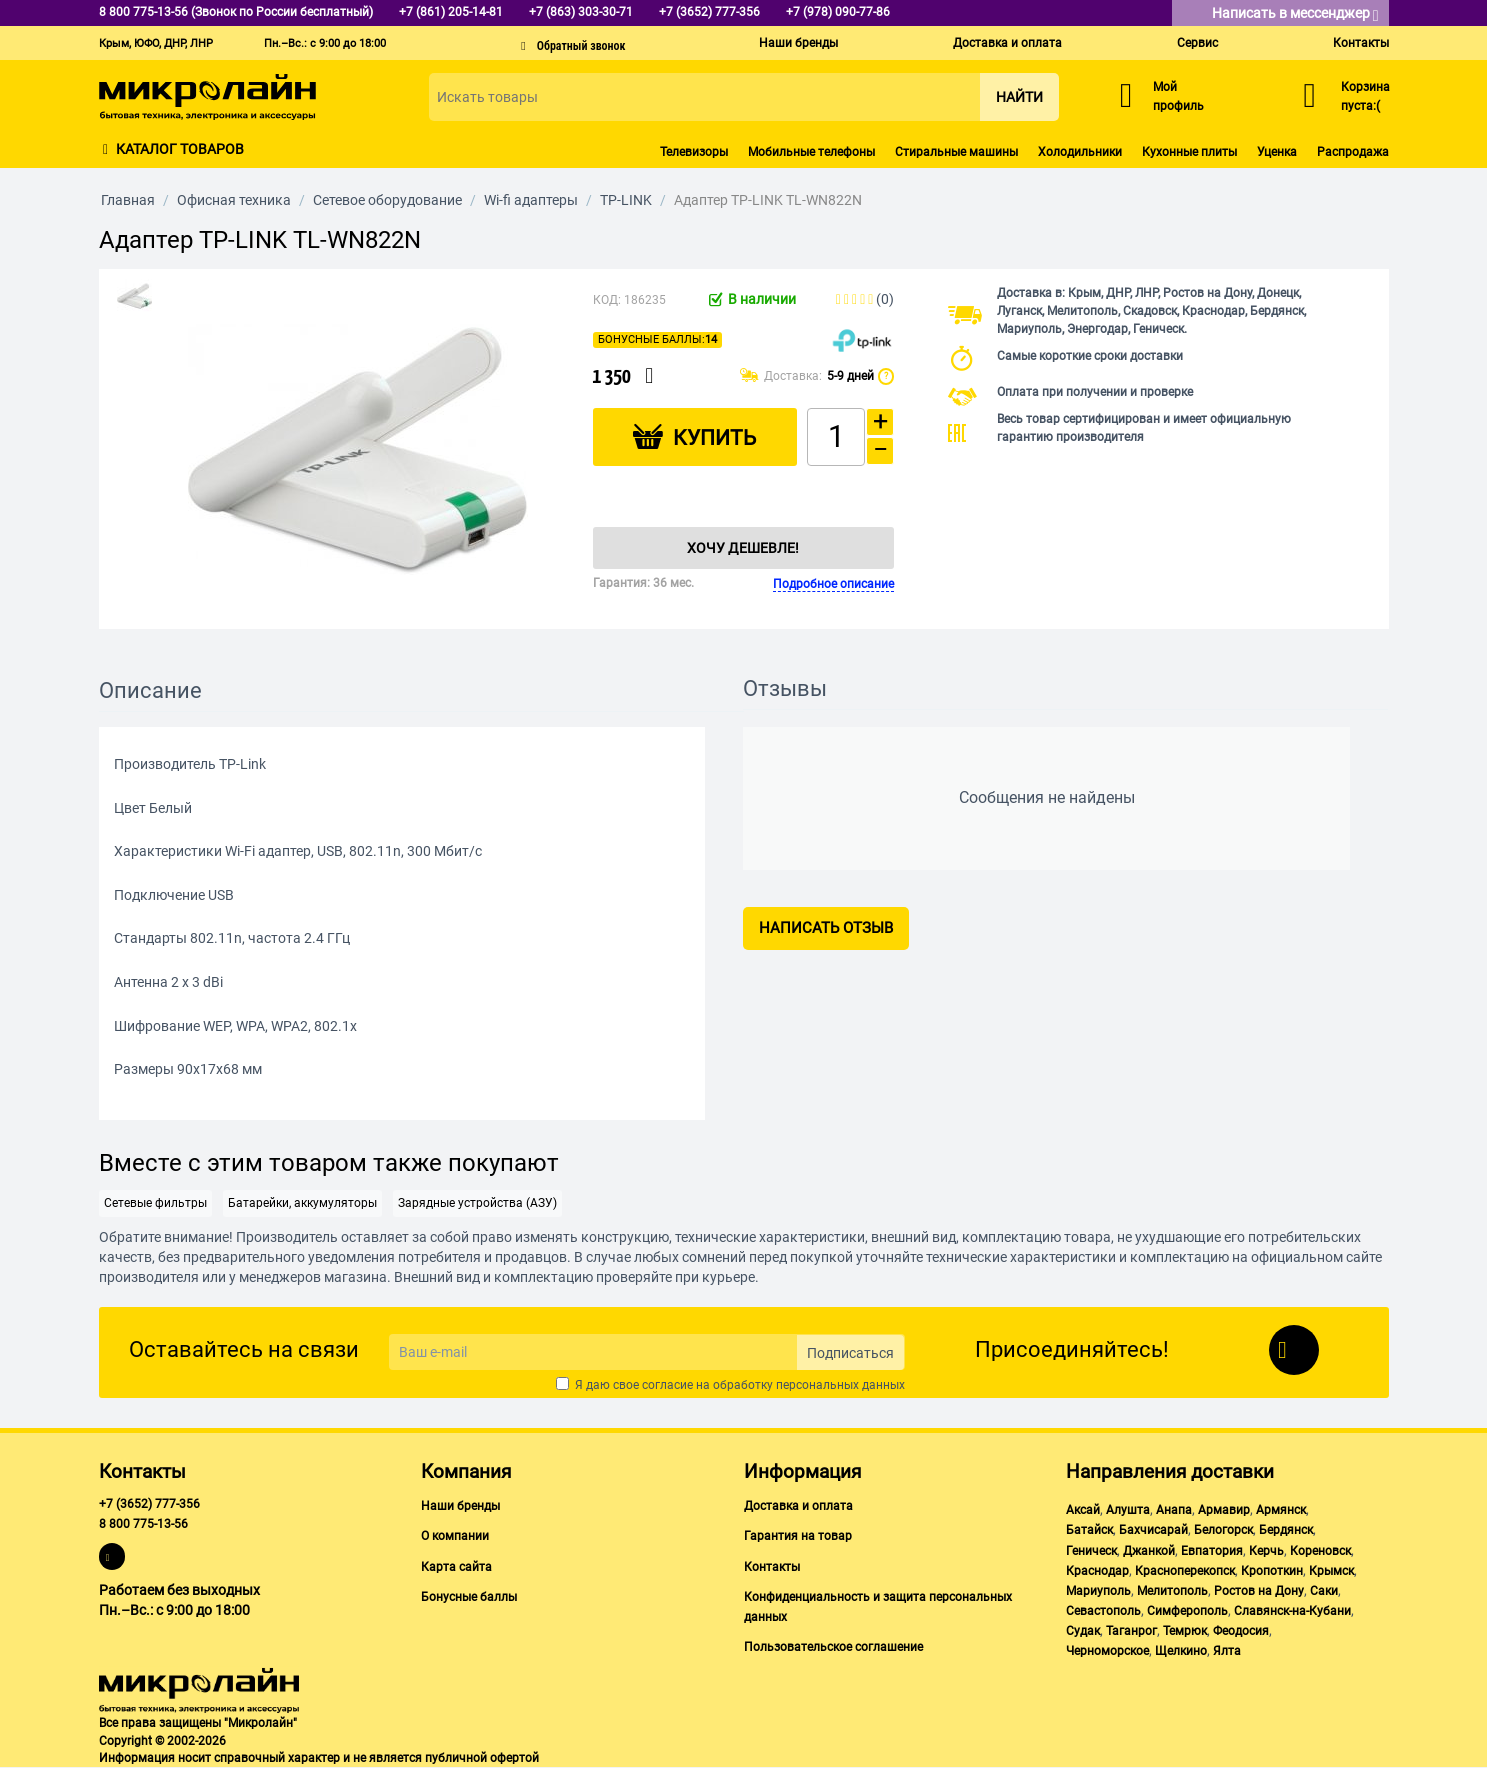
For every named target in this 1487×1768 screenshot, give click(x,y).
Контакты (1361, 43)
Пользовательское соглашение (833, 1647)
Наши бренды (798, 43)
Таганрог (1131, 1631)
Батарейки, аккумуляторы (302, 1203)
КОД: (607, 300)
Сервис (1197, 43)
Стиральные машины (956, 152)
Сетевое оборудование (387, 200)
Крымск (1331, 1571)
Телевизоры (694, 152)
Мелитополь (1172, 1591)
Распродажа (1353, 152)
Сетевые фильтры (155, 1203)
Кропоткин (1272, 1571)
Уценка (1277, 152)
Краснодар (1097, 1571)
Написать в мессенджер (1295, 14)
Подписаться (850, 1353)
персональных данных (840, 1385)
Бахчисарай (1153, 1530)
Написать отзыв (826, 928)
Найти (1019, 97)
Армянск (1281, 1510)
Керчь (1266, 1551)
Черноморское (1107, 1651)
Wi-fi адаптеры (531, 200)
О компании (455, 1536)
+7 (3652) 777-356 (149, 1504)
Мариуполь (1098, 1591)
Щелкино (1181, 1651)
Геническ (1091, 1551)
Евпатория (1212, 1551)
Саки (1324, 1591)
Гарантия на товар (798, 1536)
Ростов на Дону (1259, 1591)
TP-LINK (626, 200)
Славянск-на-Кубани (1292, 1611)
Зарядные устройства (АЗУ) (477, 1203)
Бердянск (1286, 1530)
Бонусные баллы (469, 1597)
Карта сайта (456, 1567)
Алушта (1128, 1510)
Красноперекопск (1185, 1571)
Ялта (1227, 1651)
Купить (714, 438)
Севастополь (1103, 1611)
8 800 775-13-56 (143, 1524)
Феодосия (1241, 1631)
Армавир (1224, 1510)
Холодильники (1080, 152)
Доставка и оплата (1007, 43)
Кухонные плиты (1189, 152)
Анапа (1174, 1510)
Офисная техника (234, 200)
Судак (1083, 1631)
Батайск (1089, 1530)
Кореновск (1320, 1551)
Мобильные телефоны (811, 152)
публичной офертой (482, 1758)
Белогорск (1223, 1530)
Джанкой (1149, 1551)
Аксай (1083, 1510)
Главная (128, 200)
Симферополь (1187, 1611)
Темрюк (1185, 1631)
